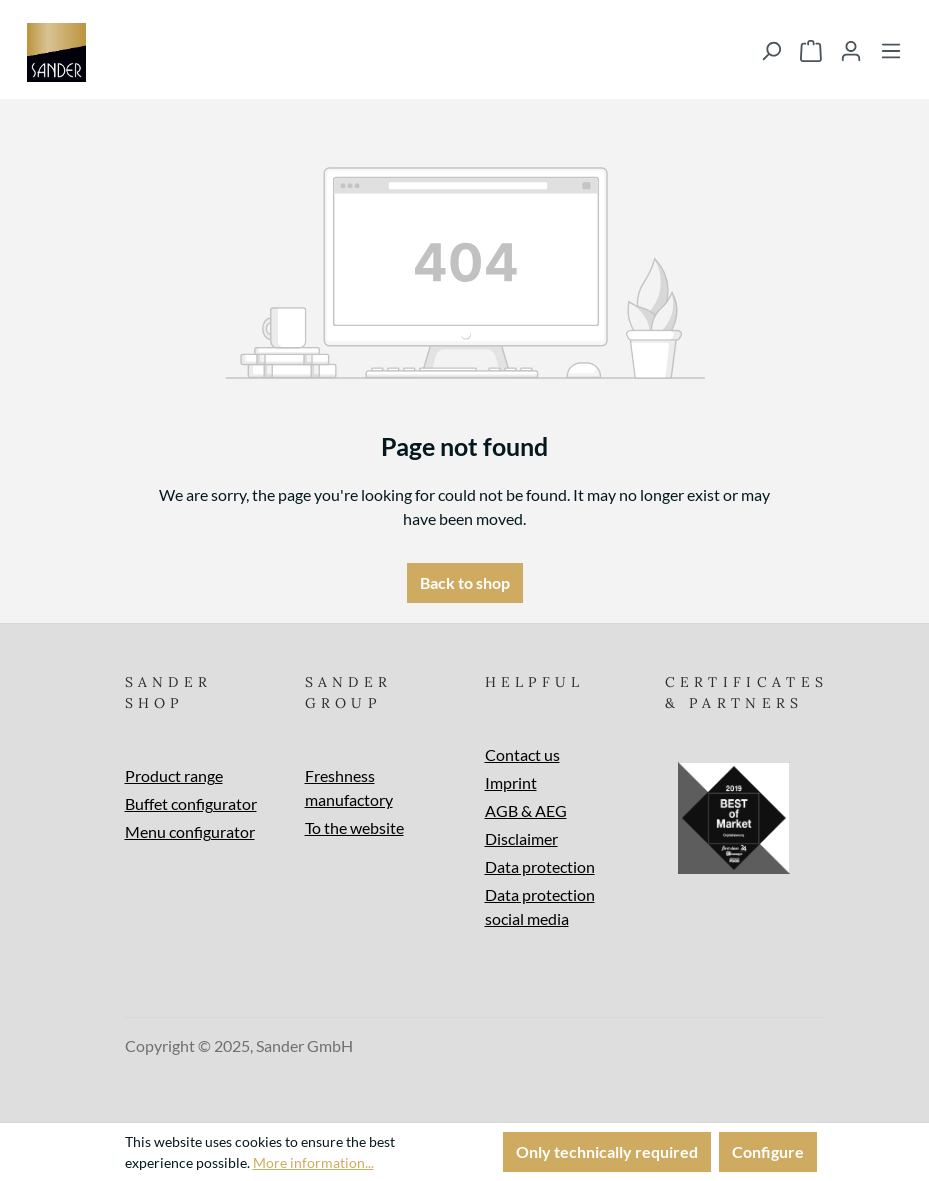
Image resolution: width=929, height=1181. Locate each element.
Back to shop (465, 582)
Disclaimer (521, 838)
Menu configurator (190, 831)
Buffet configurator (191, 803)
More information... (313, 1162)
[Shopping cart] (811, 50)
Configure (768, 1151)
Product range (174, 775)
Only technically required (607, 1151)
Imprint (511, 782)
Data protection (540, 866)
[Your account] (851, 50)
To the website (354, 827)
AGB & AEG (526, 810)
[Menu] (891, 50)
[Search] (771, 50)
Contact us (522, 754)
